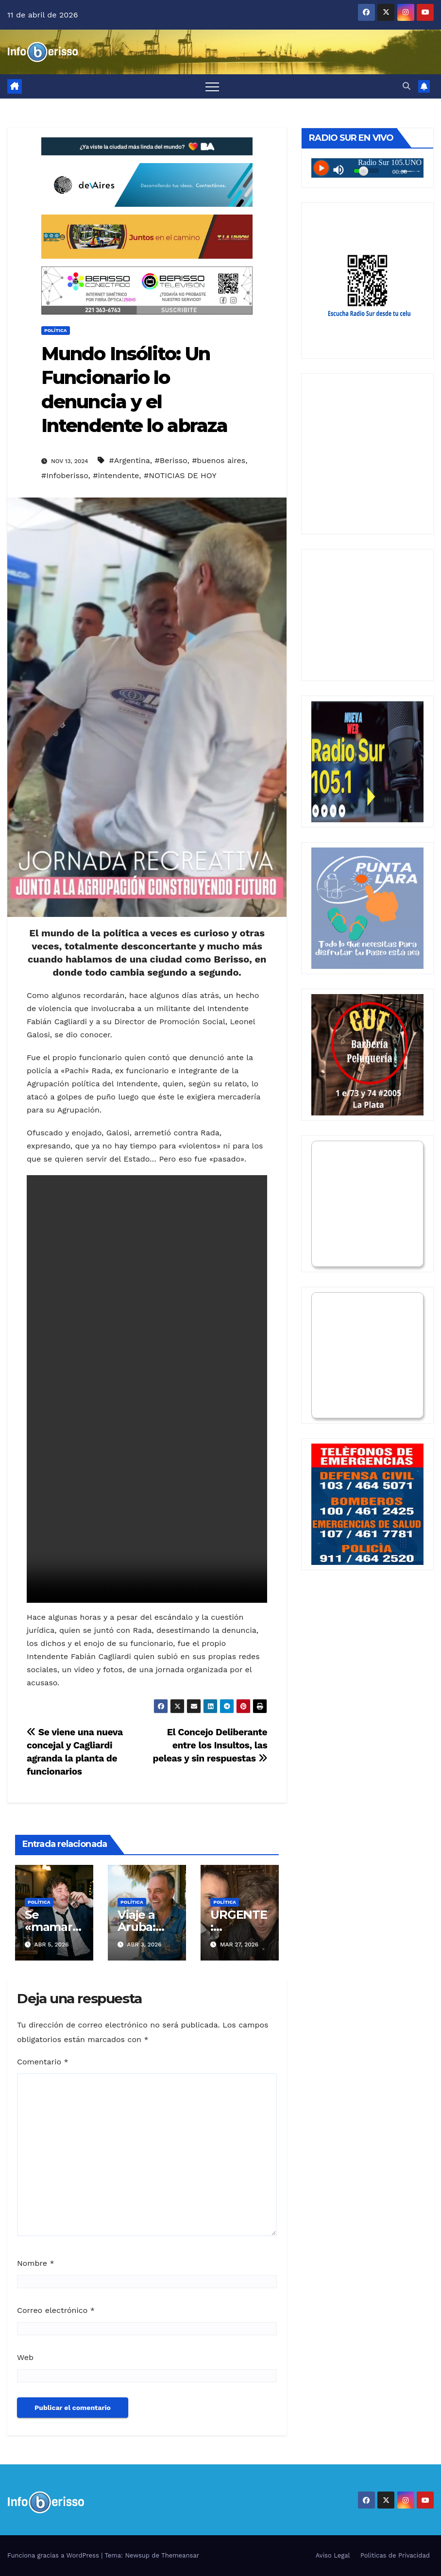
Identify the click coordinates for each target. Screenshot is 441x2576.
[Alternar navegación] (212, 86)
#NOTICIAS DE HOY (180, 475)
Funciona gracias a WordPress (54, 2555)
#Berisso (171, 460)
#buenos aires (218, 460)
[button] (406, 86)
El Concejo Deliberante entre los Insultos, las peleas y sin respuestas (210, 1745)
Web (25, 2357)
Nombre (35, 2263)
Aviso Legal (333, 2555)
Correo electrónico (56, 2310)
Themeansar (180, 2555)
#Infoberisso (64, 475)
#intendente (116, 475)
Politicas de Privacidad (395, 2555)
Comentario (42, 2061)
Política (55, 330)
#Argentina (129, 460)
